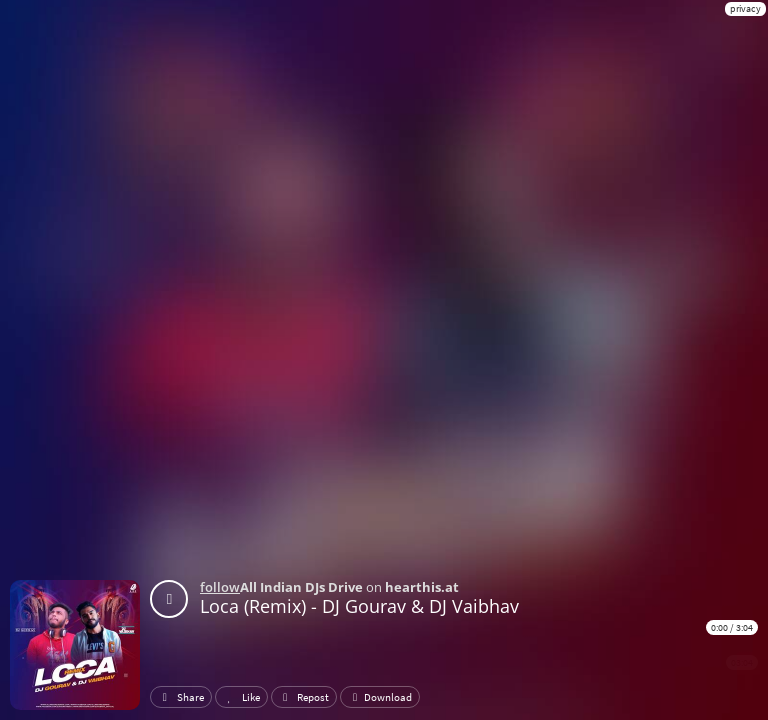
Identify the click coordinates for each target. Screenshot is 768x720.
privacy (745, 8)
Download (380, 697)
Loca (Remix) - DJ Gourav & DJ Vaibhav (359, 606)
